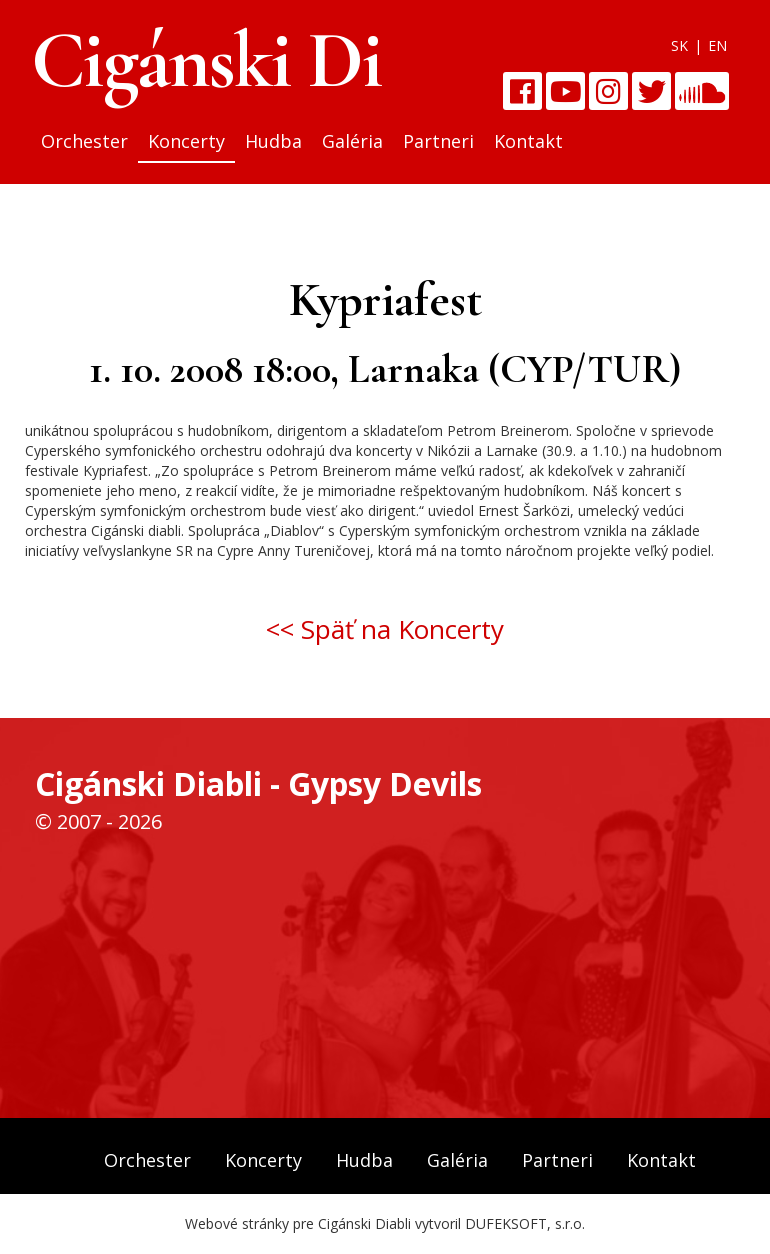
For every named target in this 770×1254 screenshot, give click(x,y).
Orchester (84, 141)
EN (717, 45)
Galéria (352, 141)
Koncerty (186, 141)
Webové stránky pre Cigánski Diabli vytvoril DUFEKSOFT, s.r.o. (385, 1223)
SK (679, 45)
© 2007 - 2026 (98, 821)
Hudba (273, 141)
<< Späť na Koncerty (385, 629)
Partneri (438, 141)
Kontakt (528, 141)
